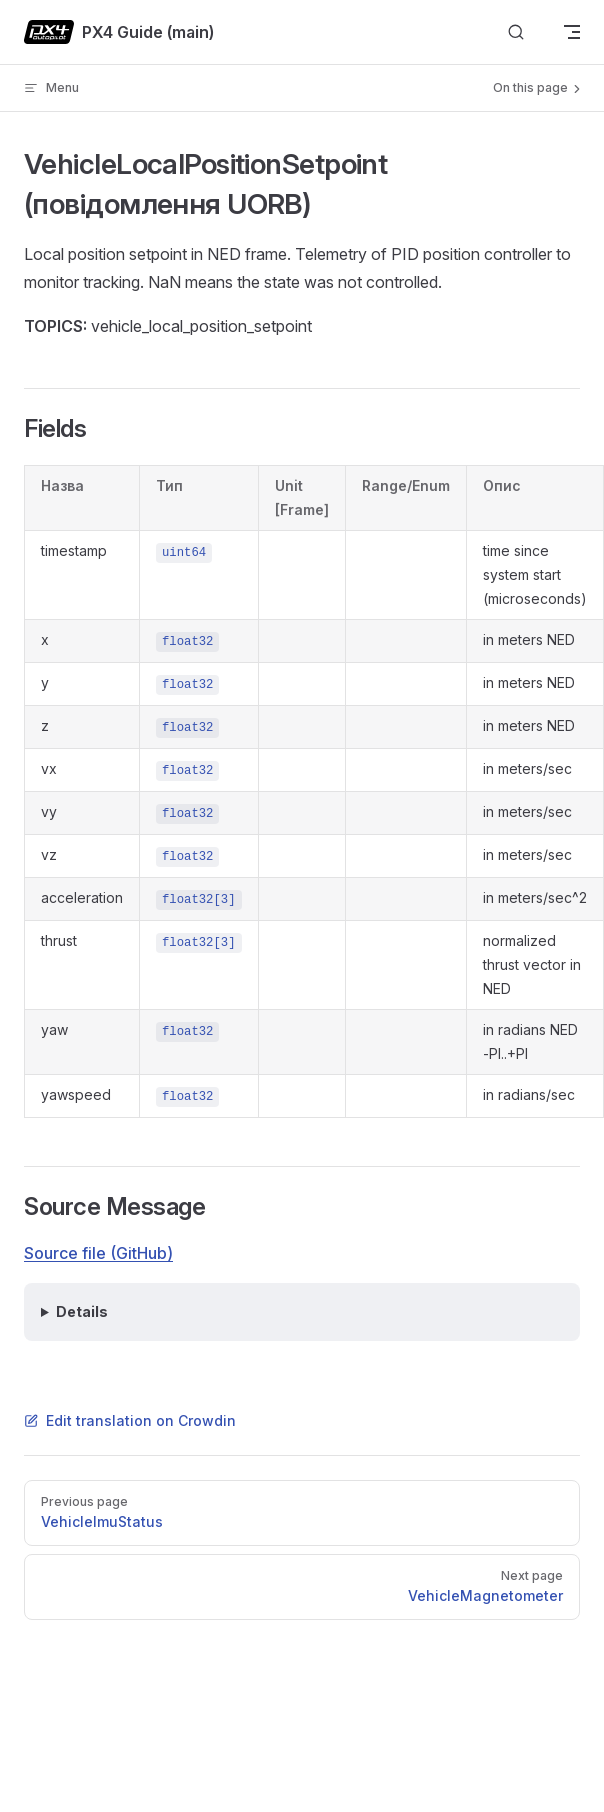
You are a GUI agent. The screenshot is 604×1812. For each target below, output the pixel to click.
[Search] (516, 32)
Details (82, 1311)
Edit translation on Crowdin (130, 1420)
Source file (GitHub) (98, 1253)
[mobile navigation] (572, 32)
